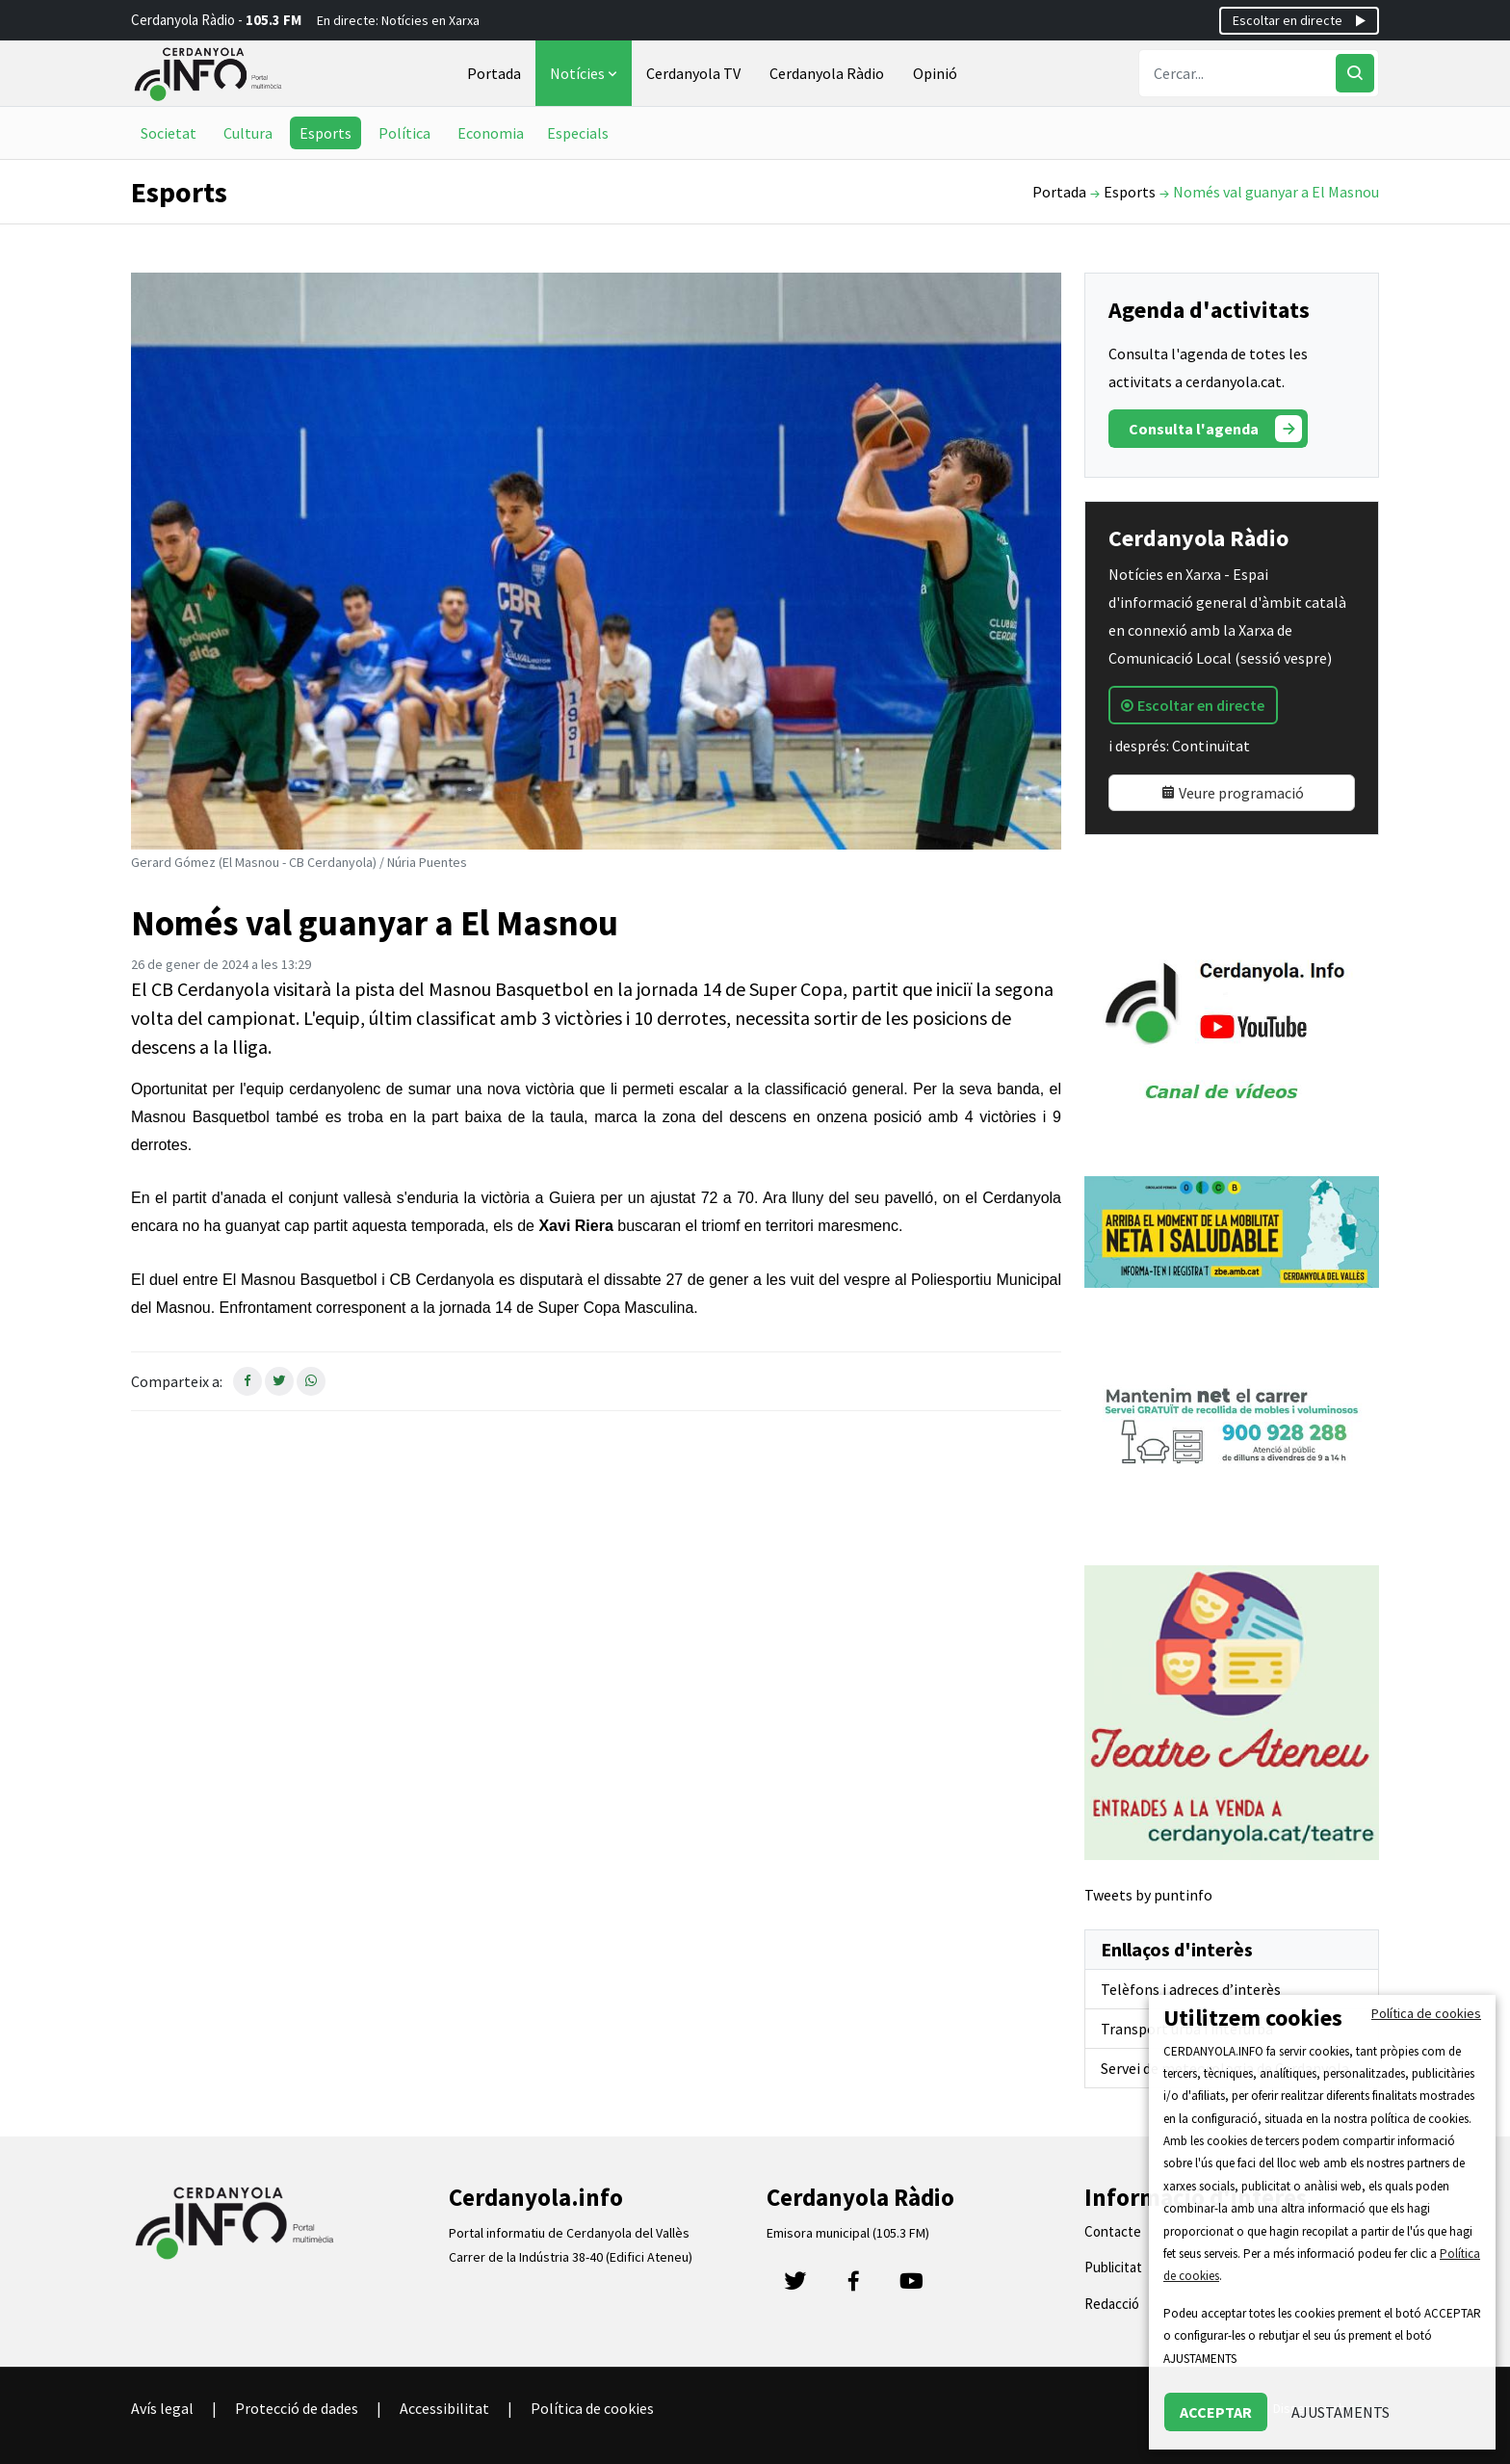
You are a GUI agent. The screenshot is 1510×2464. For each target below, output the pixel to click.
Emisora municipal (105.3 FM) (848, 2232)
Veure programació (1232, 792)
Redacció (1111, 2303)
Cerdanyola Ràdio (826, 73)
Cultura (248, 133)
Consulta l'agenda (1215, 428)
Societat (168, 133)
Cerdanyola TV (693, 73)
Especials (578, 133)
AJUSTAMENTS (1340, 2412)
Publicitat (1113, 2267)
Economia (490, 133)
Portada (494, 73)
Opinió (935, 73)
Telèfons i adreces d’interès (1191, 1989)
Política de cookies (592, 2408)
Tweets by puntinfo (1148, 1894)
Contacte (1112, 2231)
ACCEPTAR (1216, 2412)
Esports (325, 133)
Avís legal (162, 2408)
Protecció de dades (296, 2408)
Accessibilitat (444, 2408)
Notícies (585, 73)
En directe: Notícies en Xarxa (398, 20)
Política (404, 133)
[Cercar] (1355, 73)
